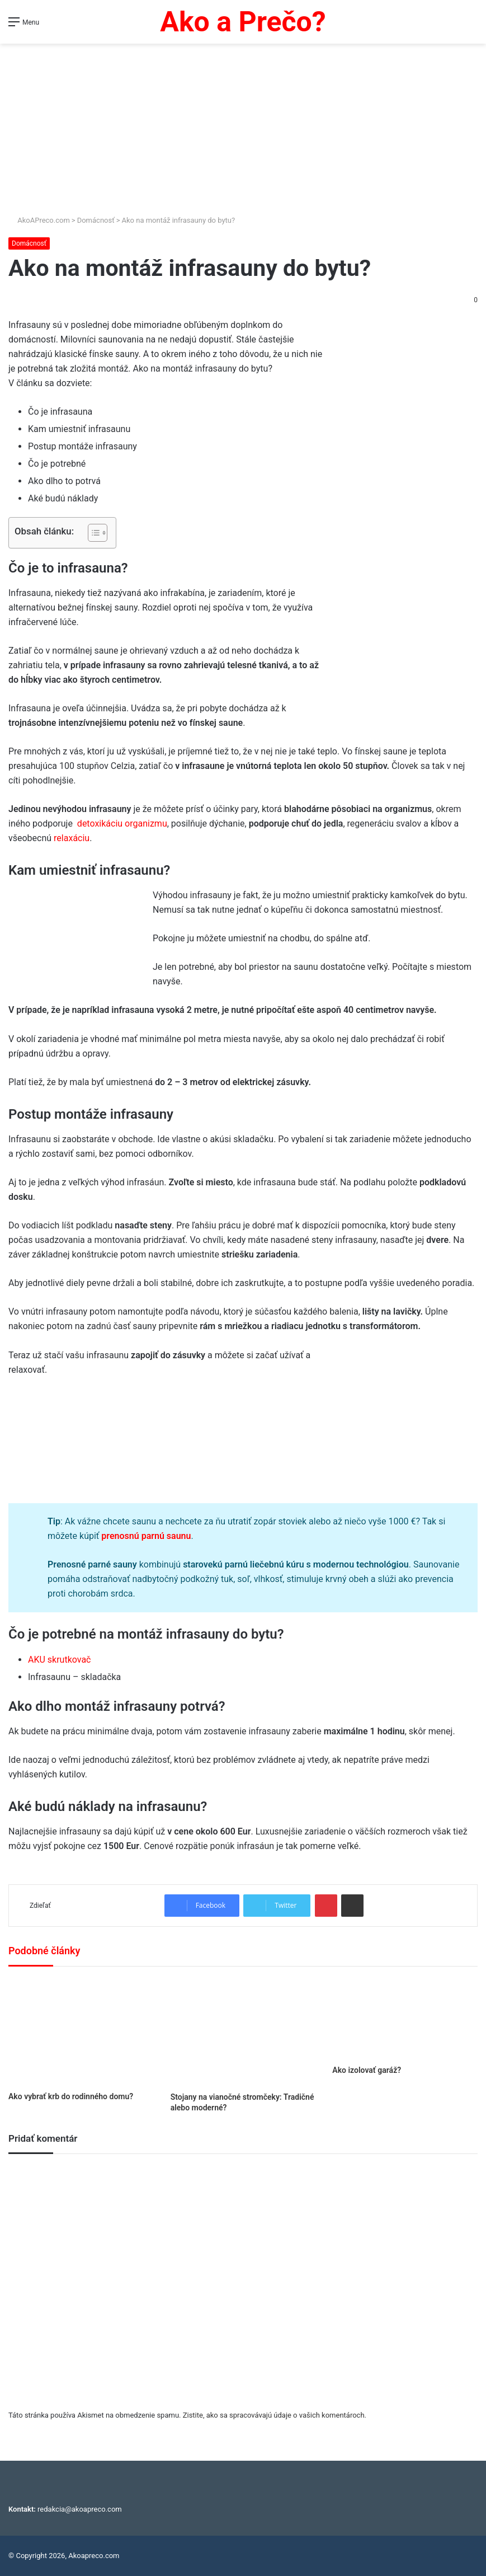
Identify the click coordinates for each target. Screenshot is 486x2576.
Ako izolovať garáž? (366, 2070)
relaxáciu (71, 838)
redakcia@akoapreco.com (79, 2509)
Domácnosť (96, 220)
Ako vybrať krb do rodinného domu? (70, 2096)
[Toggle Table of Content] (92, 532)
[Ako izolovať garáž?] (405, 2018)
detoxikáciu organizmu (122, 823)
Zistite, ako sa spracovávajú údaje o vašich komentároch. (274, 2415)
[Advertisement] (243, 130)
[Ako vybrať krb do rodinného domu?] (81, 2032)
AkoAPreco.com (39, 220)
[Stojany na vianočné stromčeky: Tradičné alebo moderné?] (243, 2032)
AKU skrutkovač (59, 1659)
